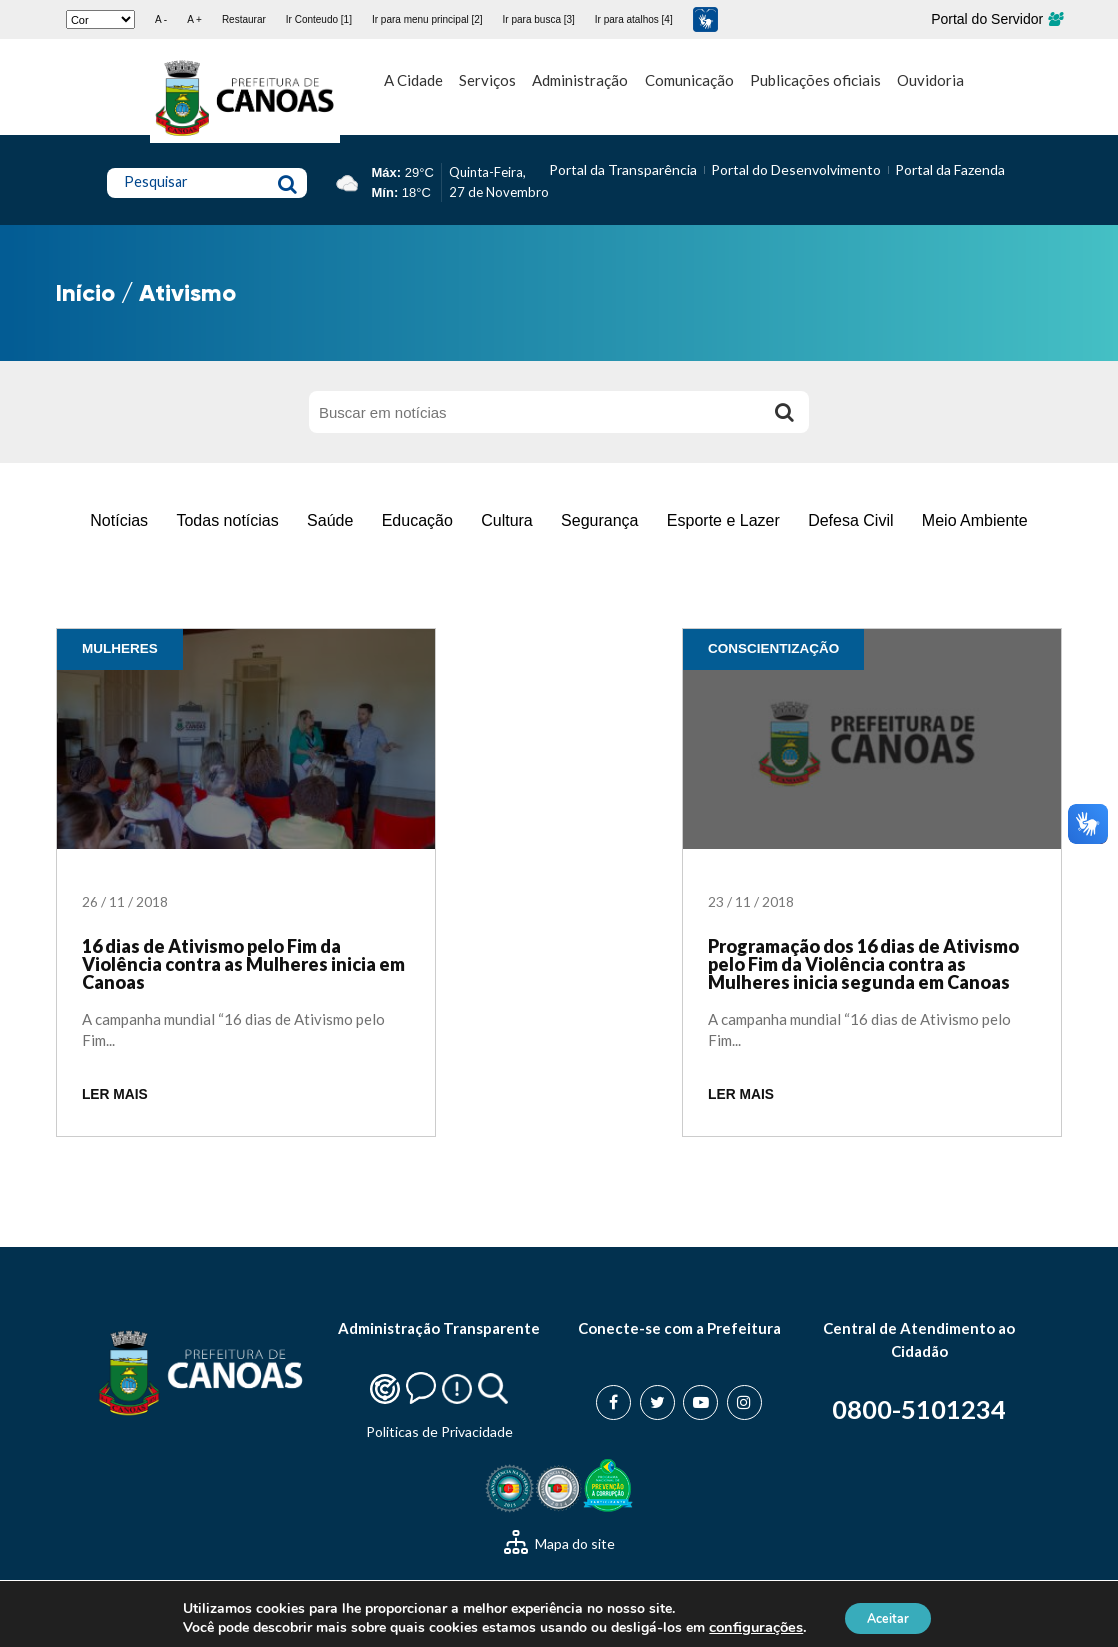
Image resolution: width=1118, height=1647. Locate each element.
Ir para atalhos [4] (634, 19)
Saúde (330, 520)
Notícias (119, 520)
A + (194, 19)
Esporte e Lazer (723, 520)
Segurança (599, 520)
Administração (580, 80)
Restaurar (244, 19)
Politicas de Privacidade (439, 1431)
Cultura (507, 520)
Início (85, 292)
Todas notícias (227, 520)
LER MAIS (115, 1094)
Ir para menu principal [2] (427, 19)
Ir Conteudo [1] (319, 19)
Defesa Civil (850, 520)
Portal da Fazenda (950, 169)
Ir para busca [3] (539, 19)
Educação (417, 520)
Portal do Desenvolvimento (796, 169)
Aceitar (888, 1615)
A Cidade (413, 80)
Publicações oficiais (815, 80)
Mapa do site (559, 1543)
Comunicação (689, 80)
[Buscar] (784, 412)
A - (161, 19)
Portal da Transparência (623, 169)
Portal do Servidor (996, 19)
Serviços (487, 80)
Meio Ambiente (975, 520)
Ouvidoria (930, 80)
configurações (746, 1625)
